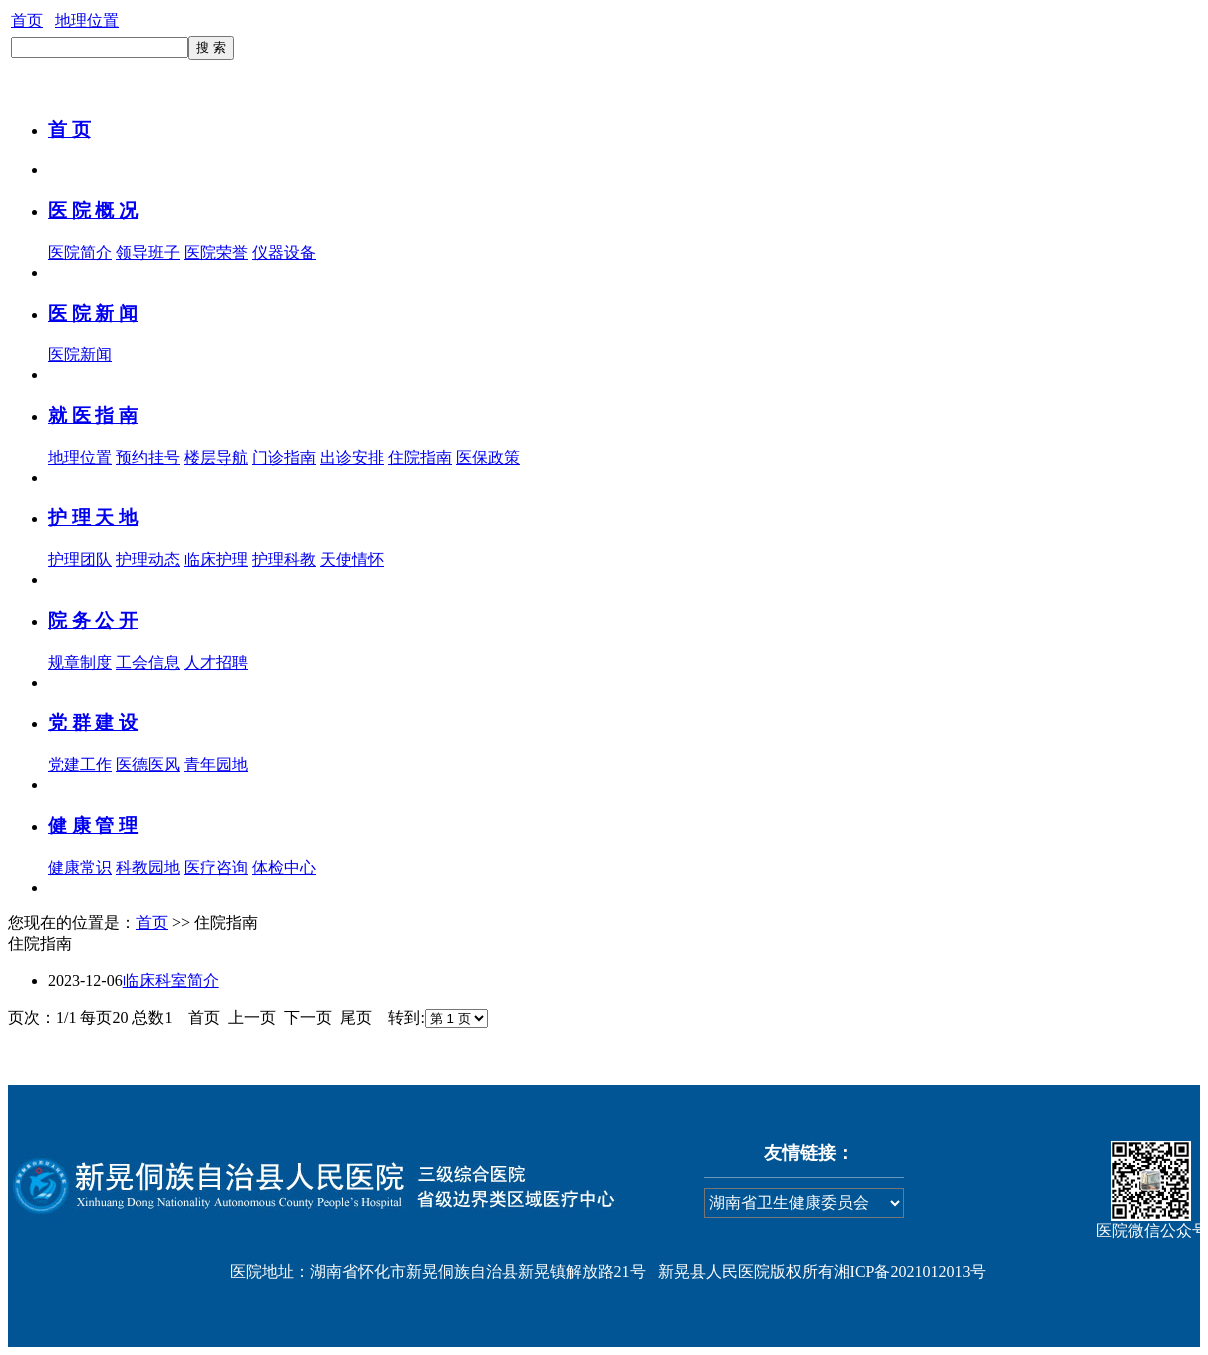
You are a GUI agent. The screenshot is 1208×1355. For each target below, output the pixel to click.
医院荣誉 (216, 252)
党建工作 (80, 764)
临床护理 (216, 559)
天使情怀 (352, 559)
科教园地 (148, 867)
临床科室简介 (171, 980)
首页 (27, 20)
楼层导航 (216, 457)
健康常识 (80, 867)
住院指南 (420, 457)
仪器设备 (284, 252)
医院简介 (80, 252)
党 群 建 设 (93, 722)
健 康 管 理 (93, 825)
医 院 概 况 (93, 210)
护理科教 (284, 559)
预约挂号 (148, 457)
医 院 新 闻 (93, 313)
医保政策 (488, 457)
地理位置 (87, 20)
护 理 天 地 (93, 517)
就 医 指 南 (93, 415)
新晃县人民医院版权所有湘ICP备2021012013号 (822, 1271)
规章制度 (80, 662)
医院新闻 (80, 354)
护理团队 (80, 559)
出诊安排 (352, 457)
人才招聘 (216, 662)
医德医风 (148, 764)
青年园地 (216, 764)
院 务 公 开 (93, 620)
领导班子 (148, 252)
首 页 (69, 129)
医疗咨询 (216, 867)
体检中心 (284, 867)
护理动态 (148, 559)
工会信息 (148, 662)
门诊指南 (284, 457)
